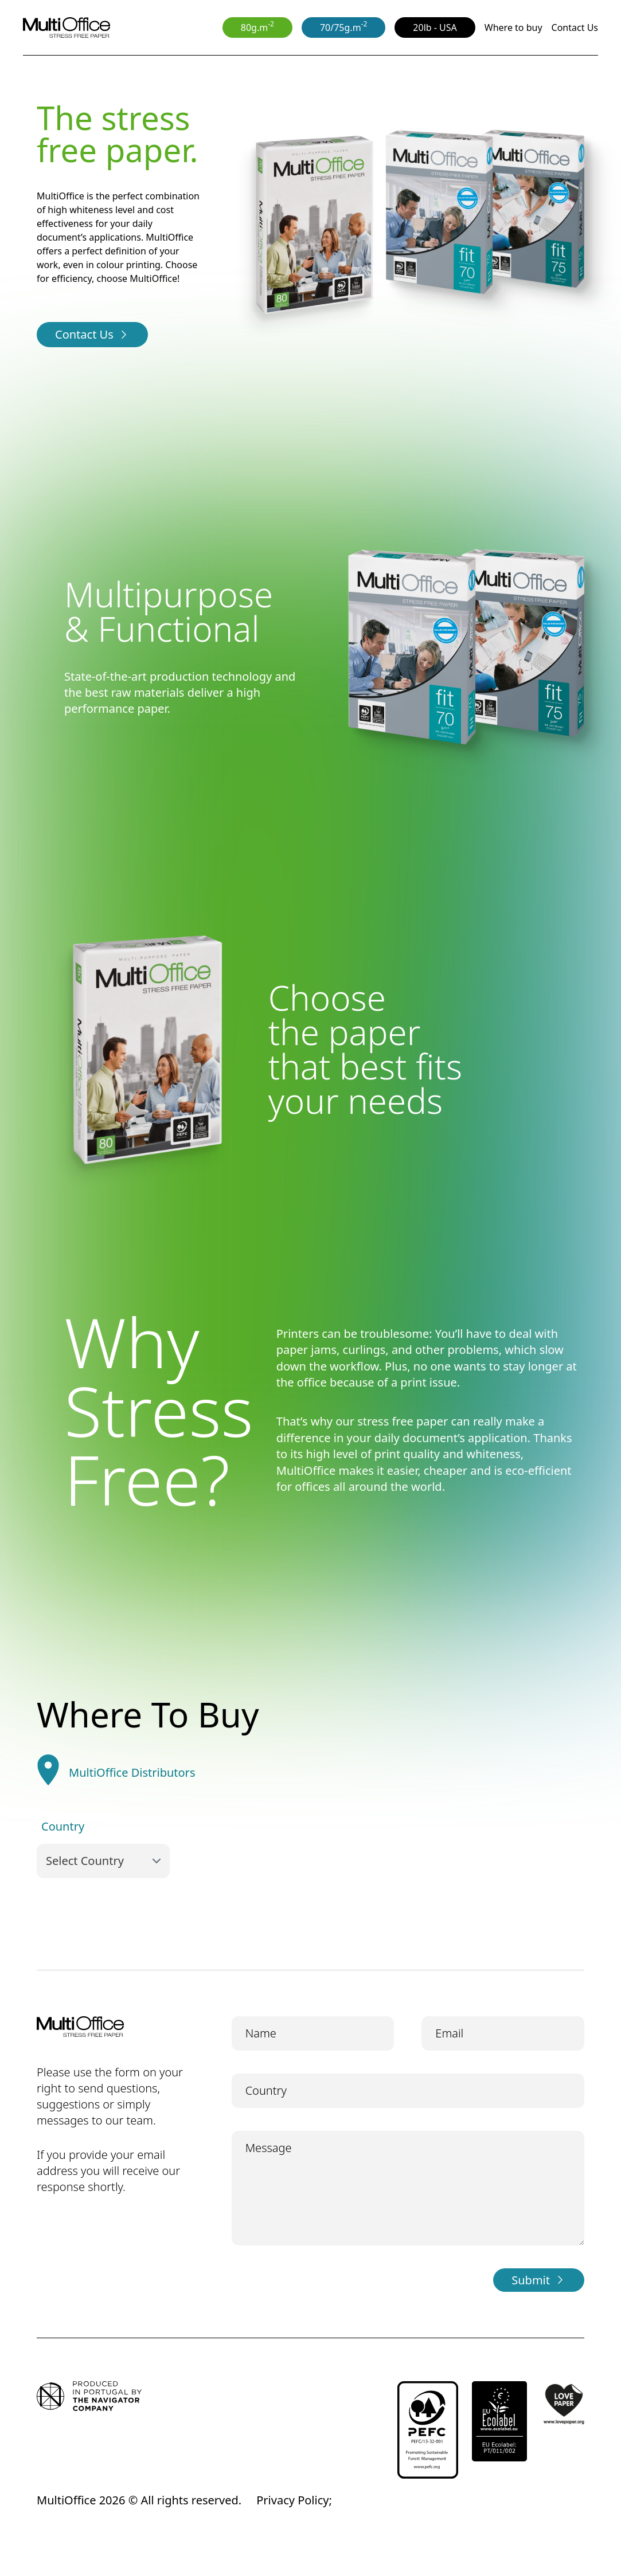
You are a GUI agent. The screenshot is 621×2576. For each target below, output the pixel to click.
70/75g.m (343, 26)
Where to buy (513, 27)
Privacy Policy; (294, 2500)
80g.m (257, 26)
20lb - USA (434, 27)
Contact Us (575, 27)
